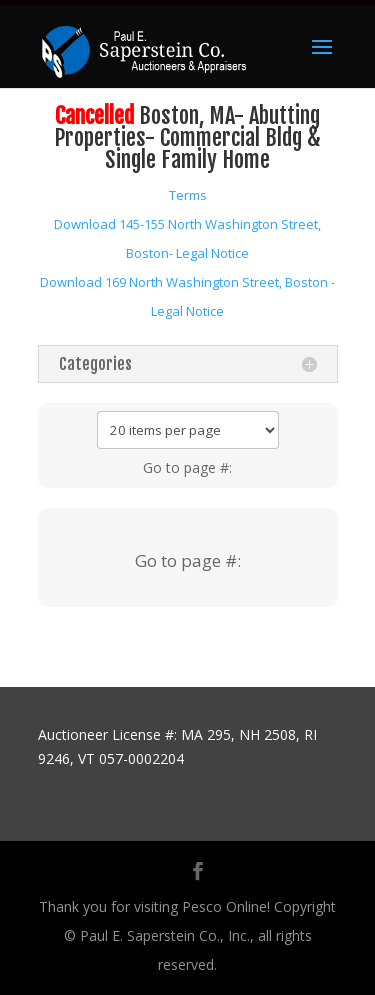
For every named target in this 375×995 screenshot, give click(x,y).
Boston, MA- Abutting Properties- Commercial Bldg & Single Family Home (187, 137)
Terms (188, 195)
